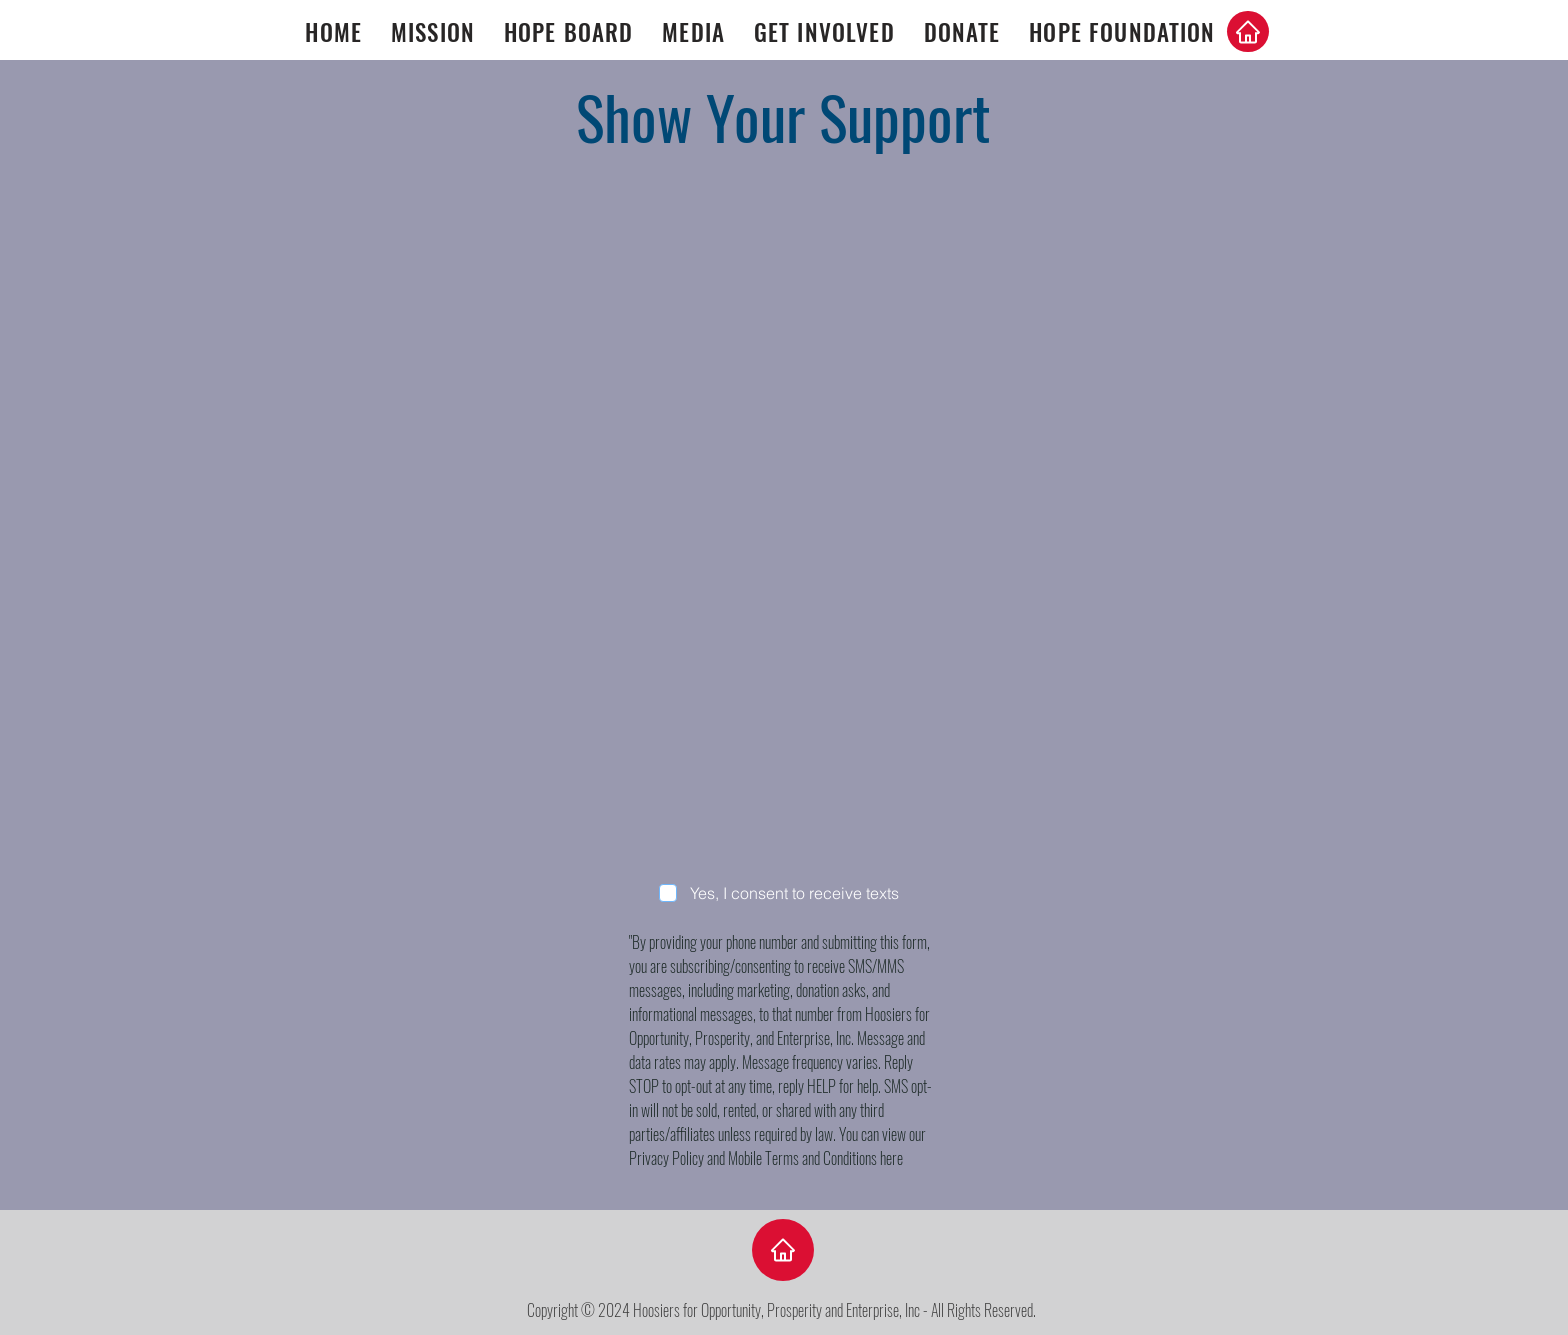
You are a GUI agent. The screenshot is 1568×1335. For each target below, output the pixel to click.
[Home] (1248, 31)
